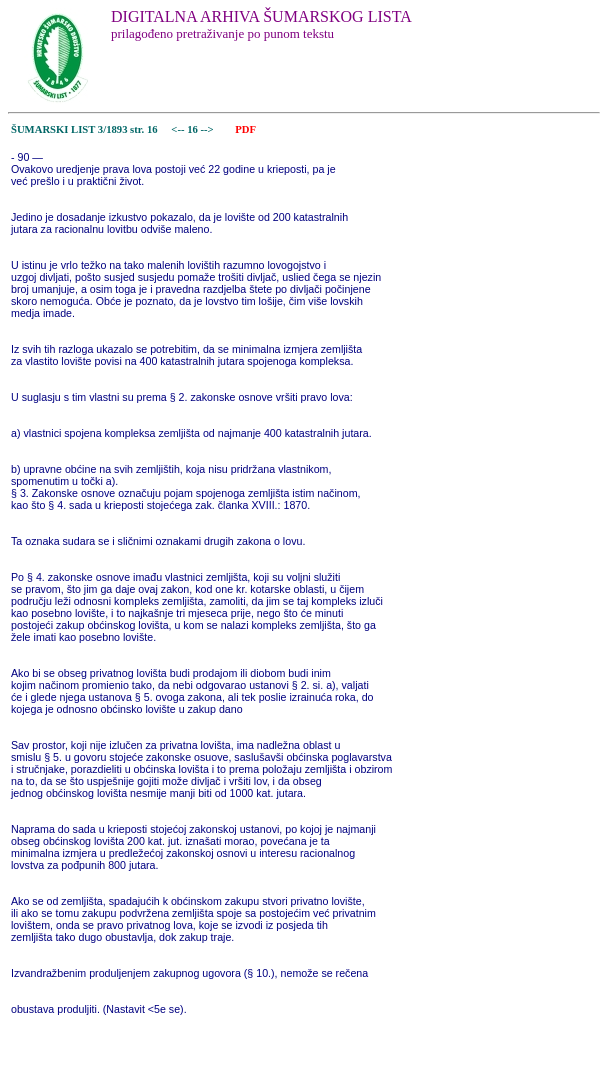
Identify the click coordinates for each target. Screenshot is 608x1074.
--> (209, 129)
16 (193, 129)
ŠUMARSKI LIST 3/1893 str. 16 (84, 129)
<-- (178, 129)
